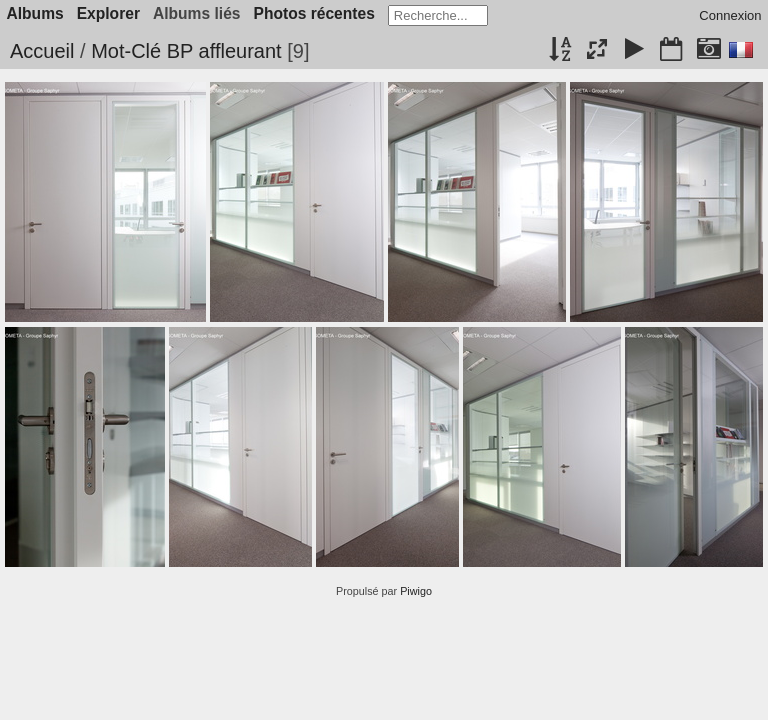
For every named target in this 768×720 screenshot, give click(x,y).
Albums (35, 13)
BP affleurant (224, 51)
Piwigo (416, 591)
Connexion (730, 15)
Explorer (108, 13)
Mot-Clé (126, 51)
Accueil (42, 51)
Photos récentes (314, 13)
